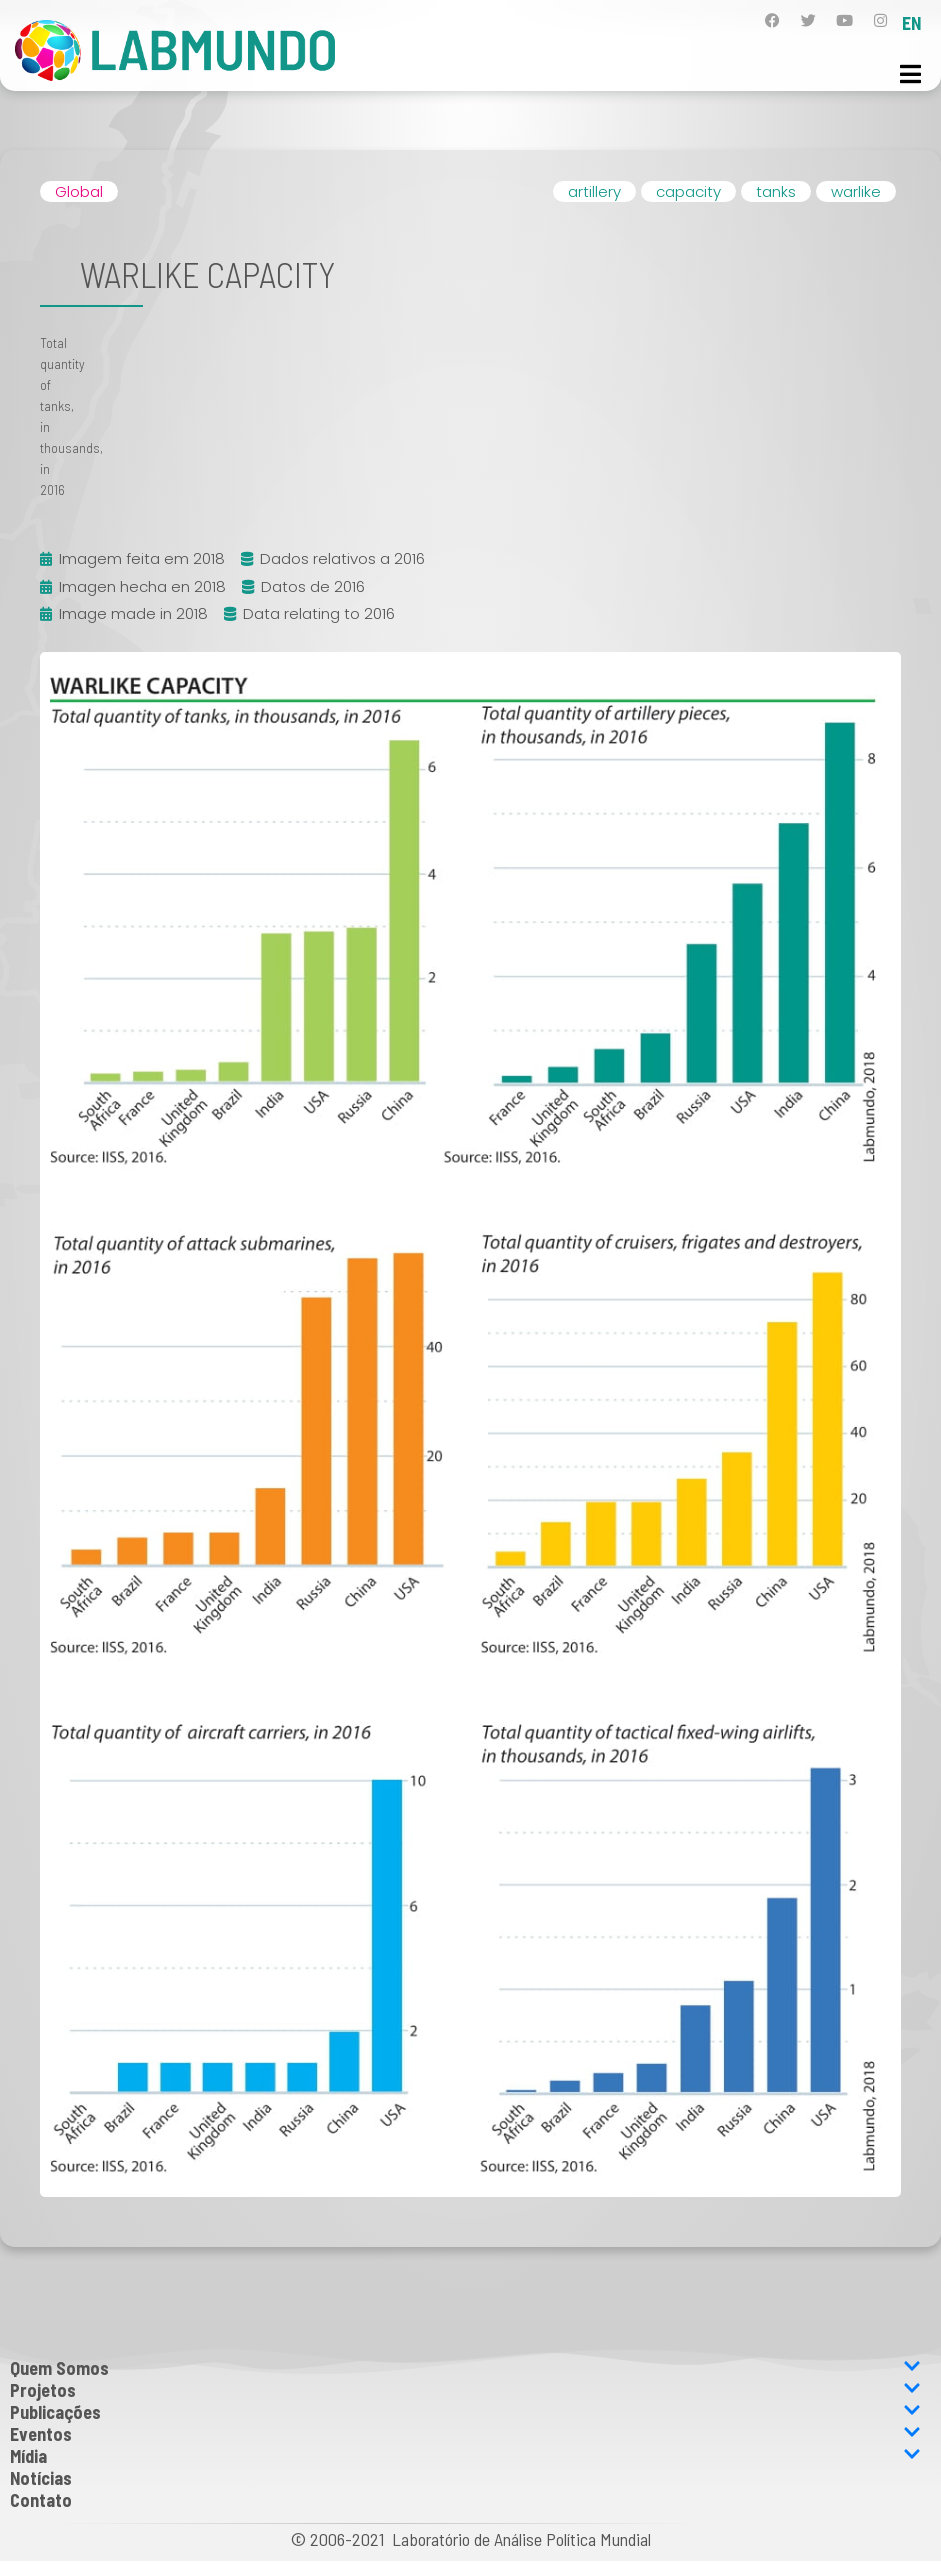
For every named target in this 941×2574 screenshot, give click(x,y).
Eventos (465, 2434)
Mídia (465, 2456)
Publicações (465, 2412)
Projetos (465, 2390)
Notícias (41, 2478)
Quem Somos (465, 2368)
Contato (41, 2500)
